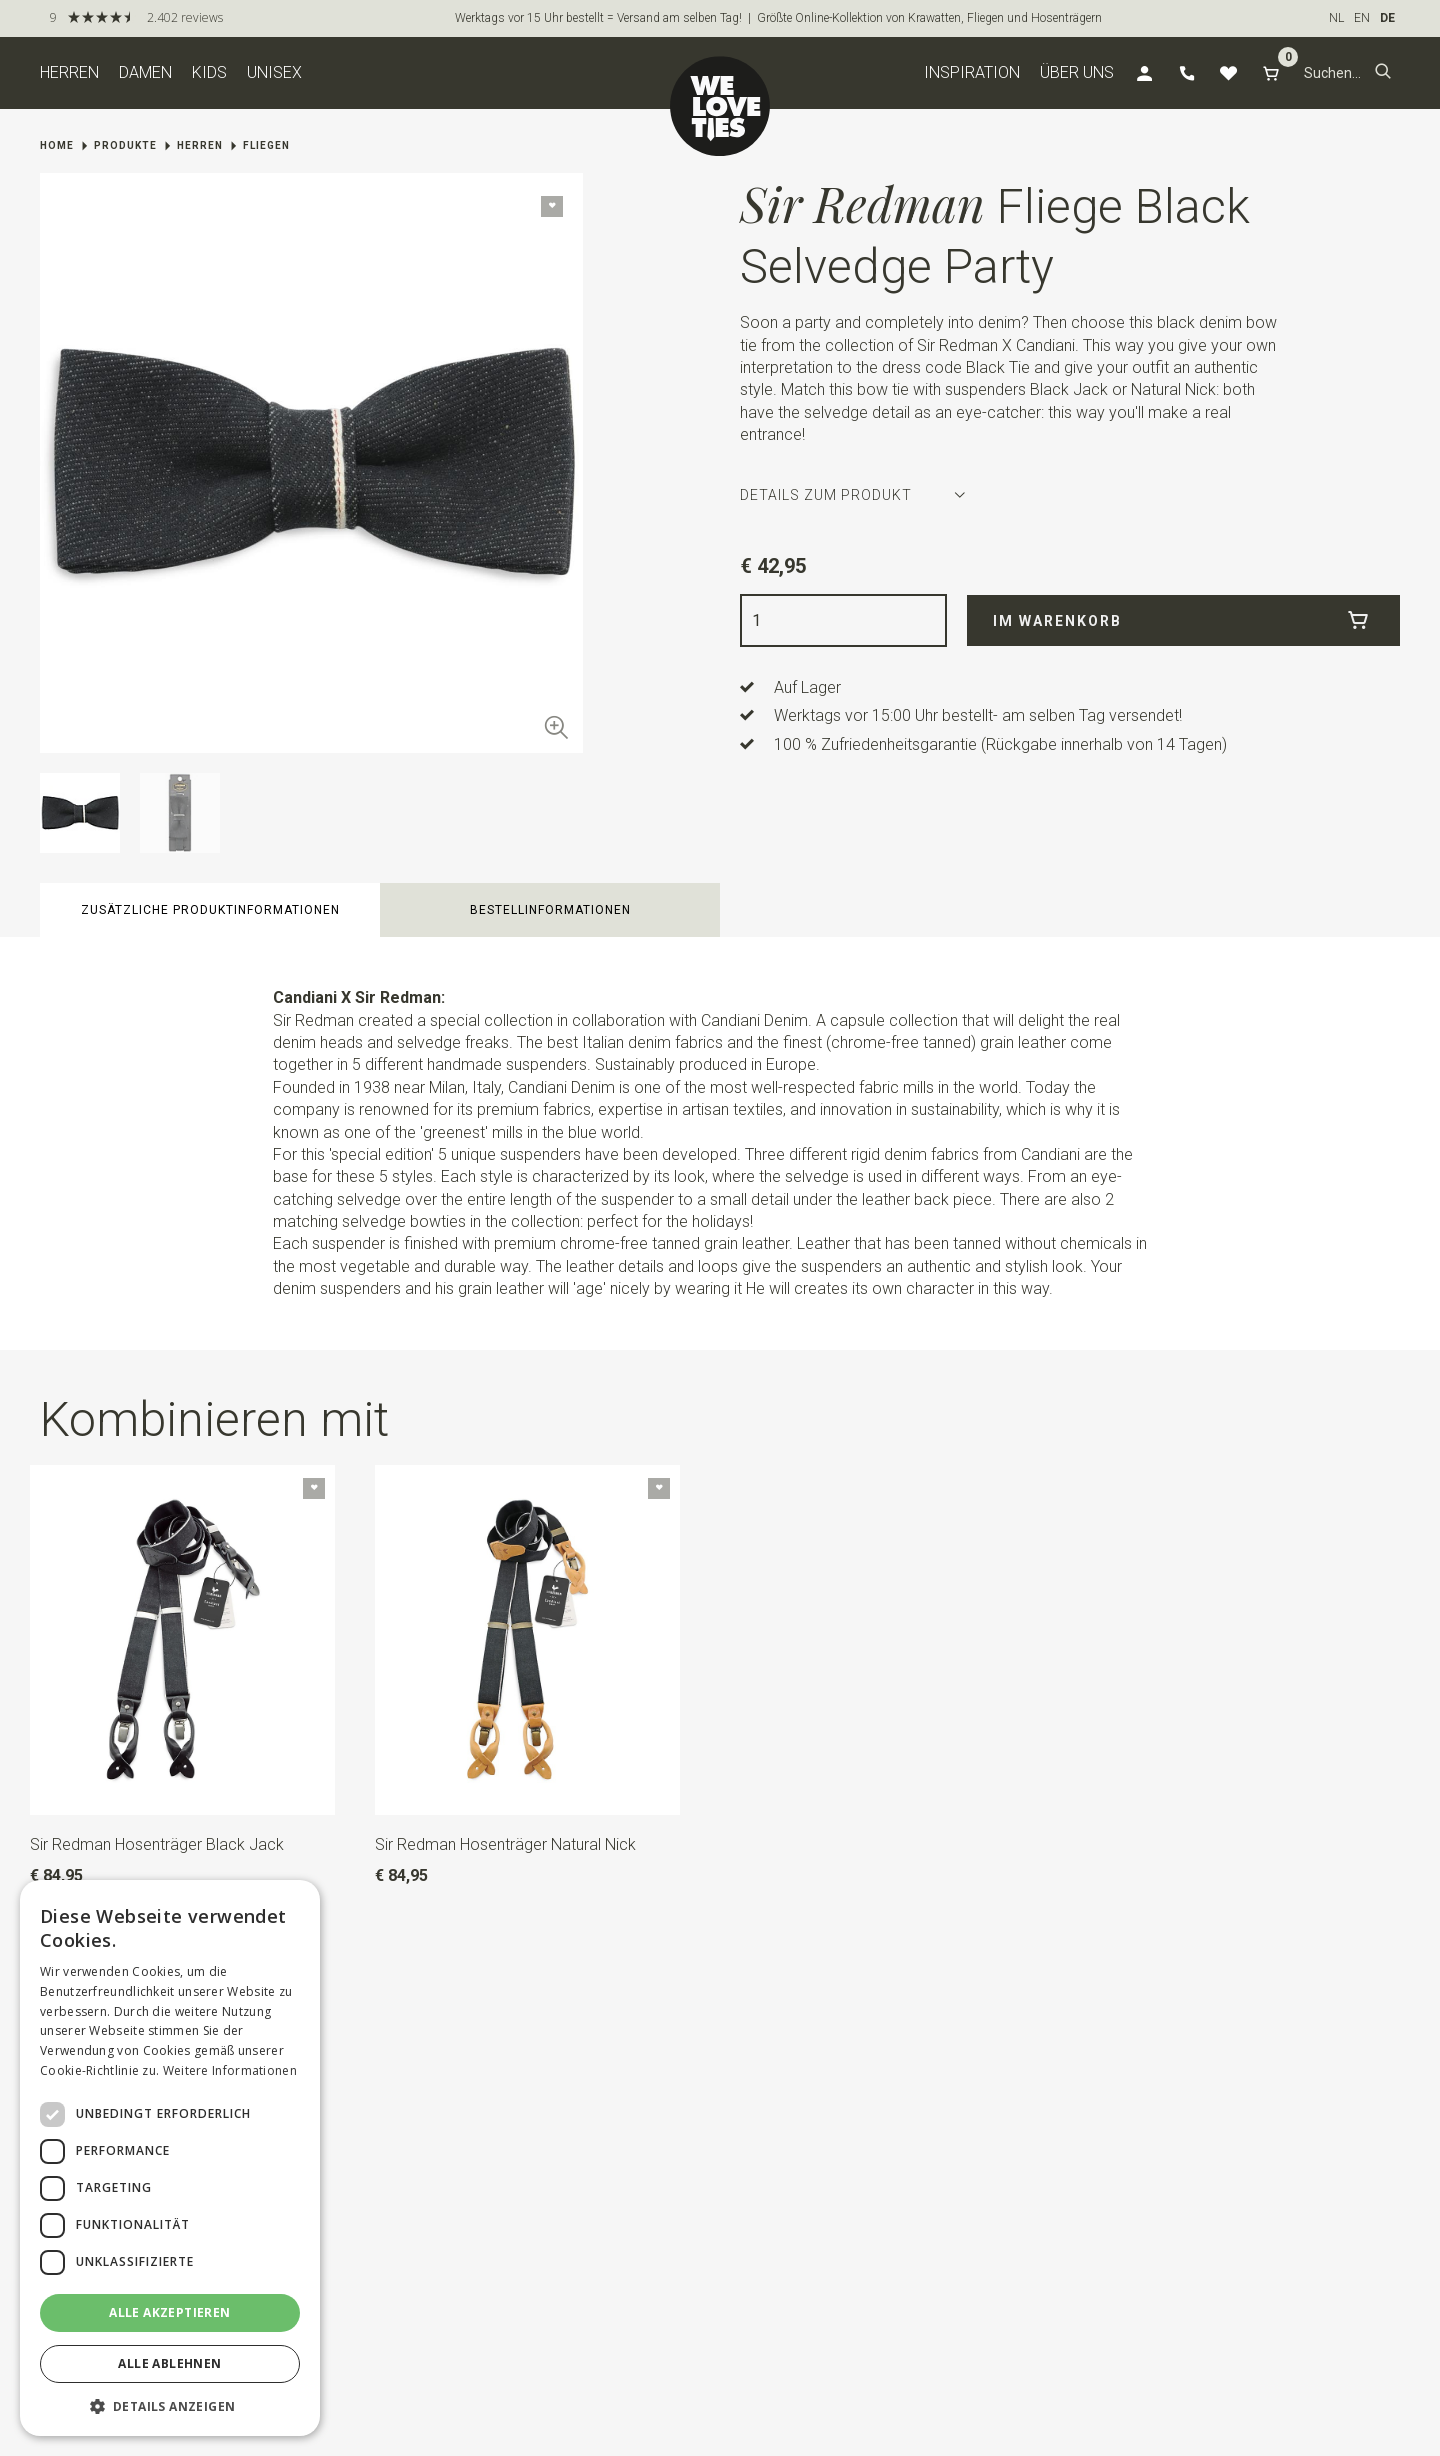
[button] (1383, 73)
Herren (69, 72)
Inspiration (972, 72)
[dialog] (170, 2158)
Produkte (125, 145)
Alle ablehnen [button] (169, 2363)
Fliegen (266, 145)
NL (1336, 18)
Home (57, 145)
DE (1387, 18)
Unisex (274, 72)
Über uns (1077, 72)
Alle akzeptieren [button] (169, 2312)
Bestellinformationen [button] (550, 910)
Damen (145, 72)
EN (1362, 18)
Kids (209, 72)
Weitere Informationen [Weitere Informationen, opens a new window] (230, 2070)
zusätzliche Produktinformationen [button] (210, 910)
